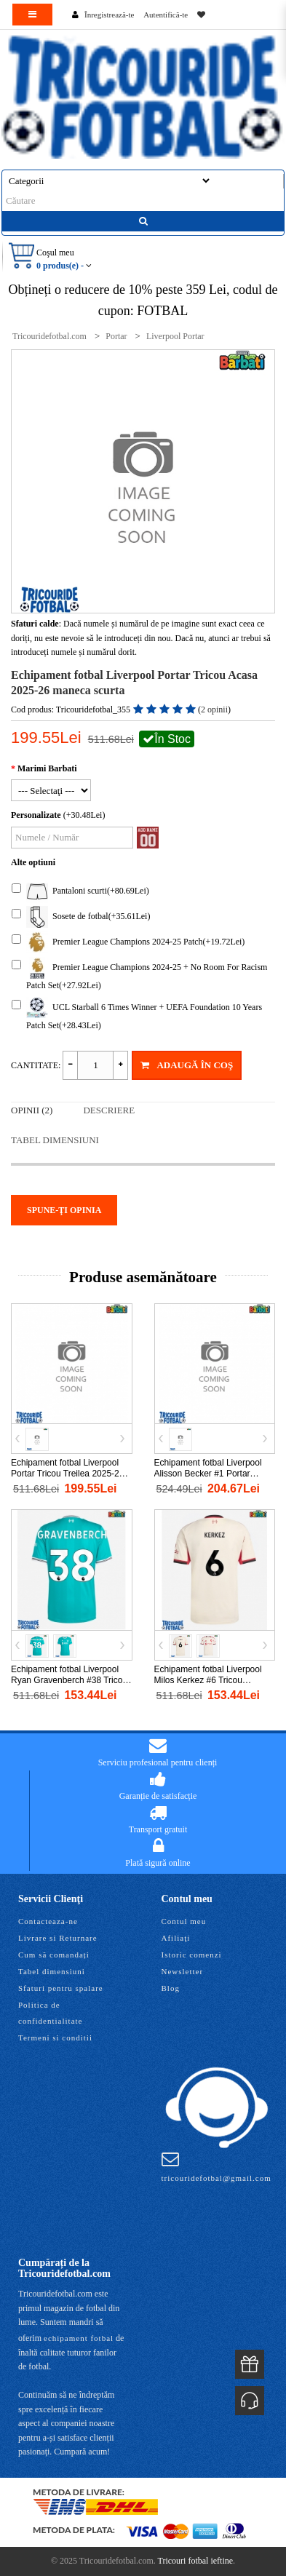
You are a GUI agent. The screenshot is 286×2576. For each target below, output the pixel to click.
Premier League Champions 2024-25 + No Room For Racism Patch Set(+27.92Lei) (139, 973)
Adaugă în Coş (186, 1065)
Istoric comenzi (192, 1954)
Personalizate (36, 815)
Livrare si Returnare (58, 1937)
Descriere (109, 1110)
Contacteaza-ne (48, 1921)
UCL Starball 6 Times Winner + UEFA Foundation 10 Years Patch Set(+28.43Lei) (137, 1013)
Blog (171, 1988)
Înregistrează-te (109, 14)
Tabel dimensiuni (55, 1139)
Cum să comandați (54, 1954)
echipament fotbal (79, 2338)
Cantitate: (35, 1065)
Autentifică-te (165, 14)
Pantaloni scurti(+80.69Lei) (80, 891)
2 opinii (214, 709)
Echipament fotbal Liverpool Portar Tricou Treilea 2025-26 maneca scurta (67, 1474)
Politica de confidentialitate (50, 2012)
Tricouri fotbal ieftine (196, 2561)
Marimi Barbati (47, 768)
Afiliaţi (176, 1937)
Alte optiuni (33, 862)
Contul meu (184, 1921)
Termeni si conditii (55, 2037)
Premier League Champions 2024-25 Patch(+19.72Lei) (128, 942)
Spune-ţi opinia (64, 1210)
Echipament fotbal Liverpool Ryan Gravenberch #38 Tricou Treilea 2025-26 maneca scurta (71, 1680)
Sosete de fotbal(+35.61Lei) (81, 917)
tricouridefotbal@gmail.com (216, 2166)
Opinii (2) (31, 1110)
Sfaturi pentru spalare (60, 1988)
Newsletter (183, 1971)
